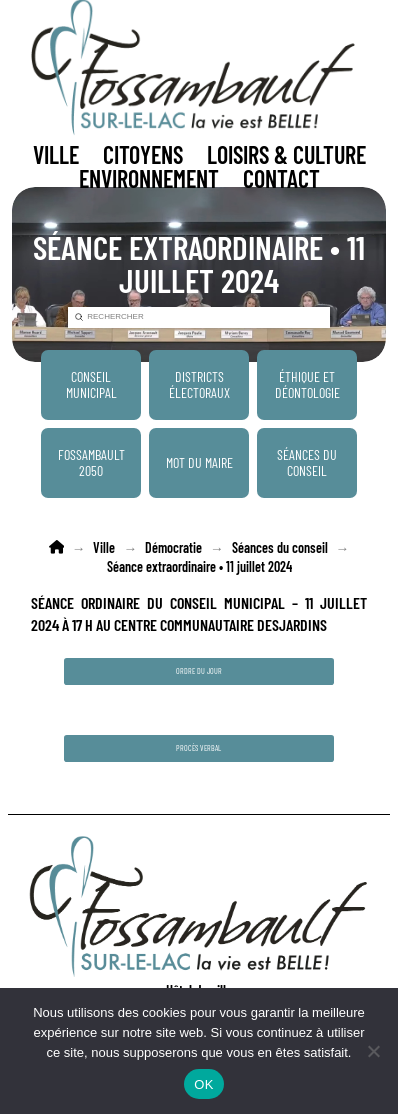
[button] (56, 155)
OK (203, 1084)
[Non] (373, 1051)
